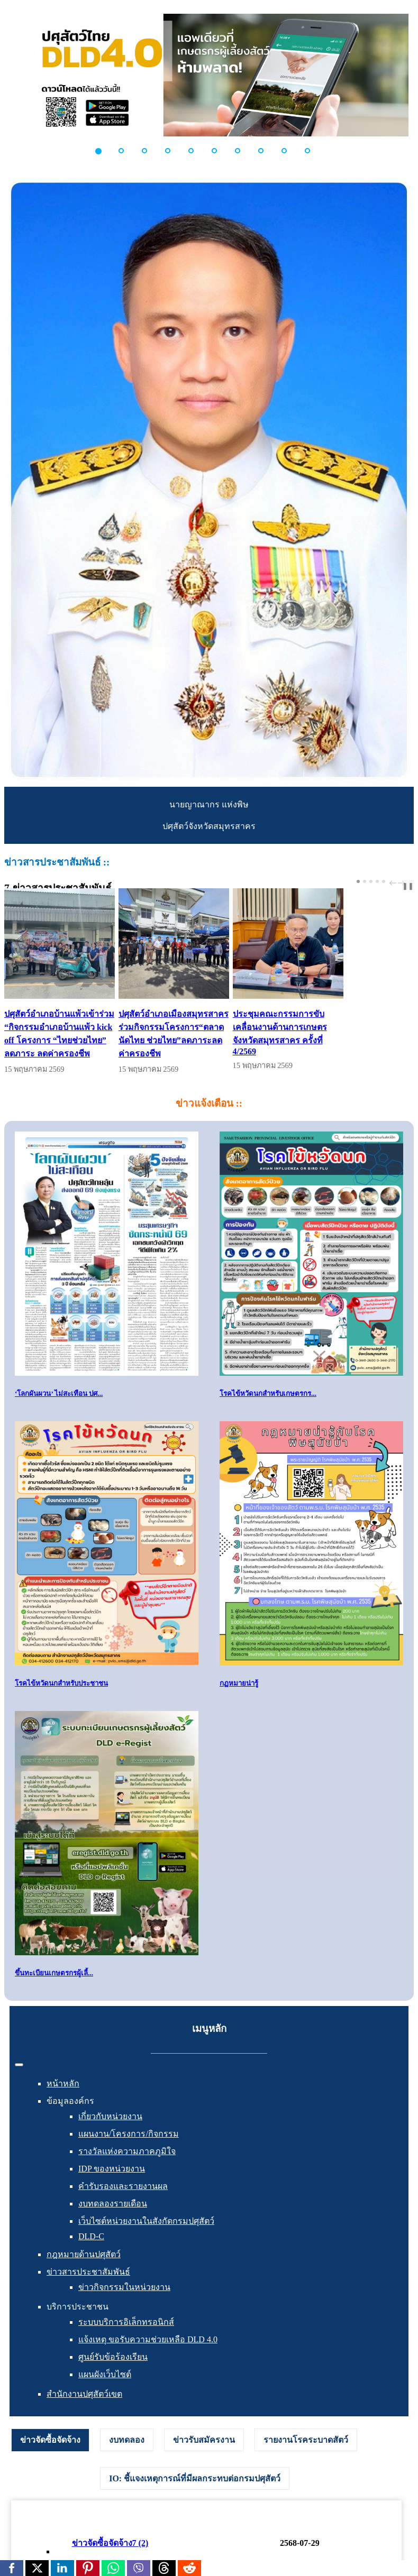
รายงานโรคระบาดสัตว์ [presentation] (305, 2455)
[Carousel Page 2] (364, 881)
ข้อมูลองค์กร (70, 2116)
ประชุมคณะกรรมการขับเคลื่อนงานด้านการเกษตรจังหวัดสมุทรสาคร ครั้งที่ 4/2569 (346, 1042)
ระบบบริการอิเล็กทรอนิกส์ (126, 2337)
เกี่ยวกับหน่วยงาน (110, 2131)
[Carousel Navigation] (396, 883)
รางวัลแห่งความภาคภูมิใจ (127, 2166)
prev (394, 883)
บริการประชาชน (77, 2321)
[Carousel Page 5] (383, 881)
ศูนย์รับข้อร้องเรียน (113, 2372)
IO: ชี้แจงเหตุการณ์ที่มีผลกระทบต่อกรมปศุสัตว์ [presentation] (194, 2493)
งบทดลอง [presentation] (126, 2455)
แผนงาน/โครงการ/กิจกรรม (128, 2149)
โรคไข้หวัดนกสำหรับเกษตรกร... (268, 1408)
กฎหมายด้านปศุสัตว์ (84, 2269)
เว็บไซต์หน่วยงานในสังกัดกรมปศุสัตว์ (146, 2236)
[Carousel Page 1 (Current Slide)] (358, 881)
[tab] (50, 2455)
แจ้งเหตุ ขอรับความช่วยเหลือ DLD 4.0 (147, 2354)
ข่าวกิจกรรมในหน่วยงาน (124, 2302)
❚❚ (408, 886)
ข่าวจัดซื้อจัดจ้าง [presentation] (50, 2455)
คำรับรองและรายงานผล (123, 2201)
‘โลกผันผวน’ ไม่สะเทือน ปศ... (59, 1408)
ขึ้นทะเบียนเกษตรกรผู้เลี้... (54, 1988)
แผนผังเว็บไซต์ (104, 2389)
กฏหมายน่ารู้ (239, 1698)
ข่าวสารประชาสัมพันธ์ (88, 2287)
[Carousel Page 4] (377, 881)
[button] (104, 150)
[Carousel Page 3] (370, 881)
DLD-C (91, 2251)
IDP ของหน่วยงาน (111, 2183)
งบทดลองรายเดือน (112, 2218)
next (403, 883)
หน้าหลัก (63, 2098)
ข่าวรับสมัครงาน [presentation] (204, 2455)
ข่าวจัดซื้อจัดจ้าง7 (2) (110, 2558)
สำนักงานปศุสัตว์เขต (84, 2409)
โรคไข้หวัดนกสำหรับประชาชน (61, 1698)
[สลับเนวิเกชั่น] (19, 2080)
